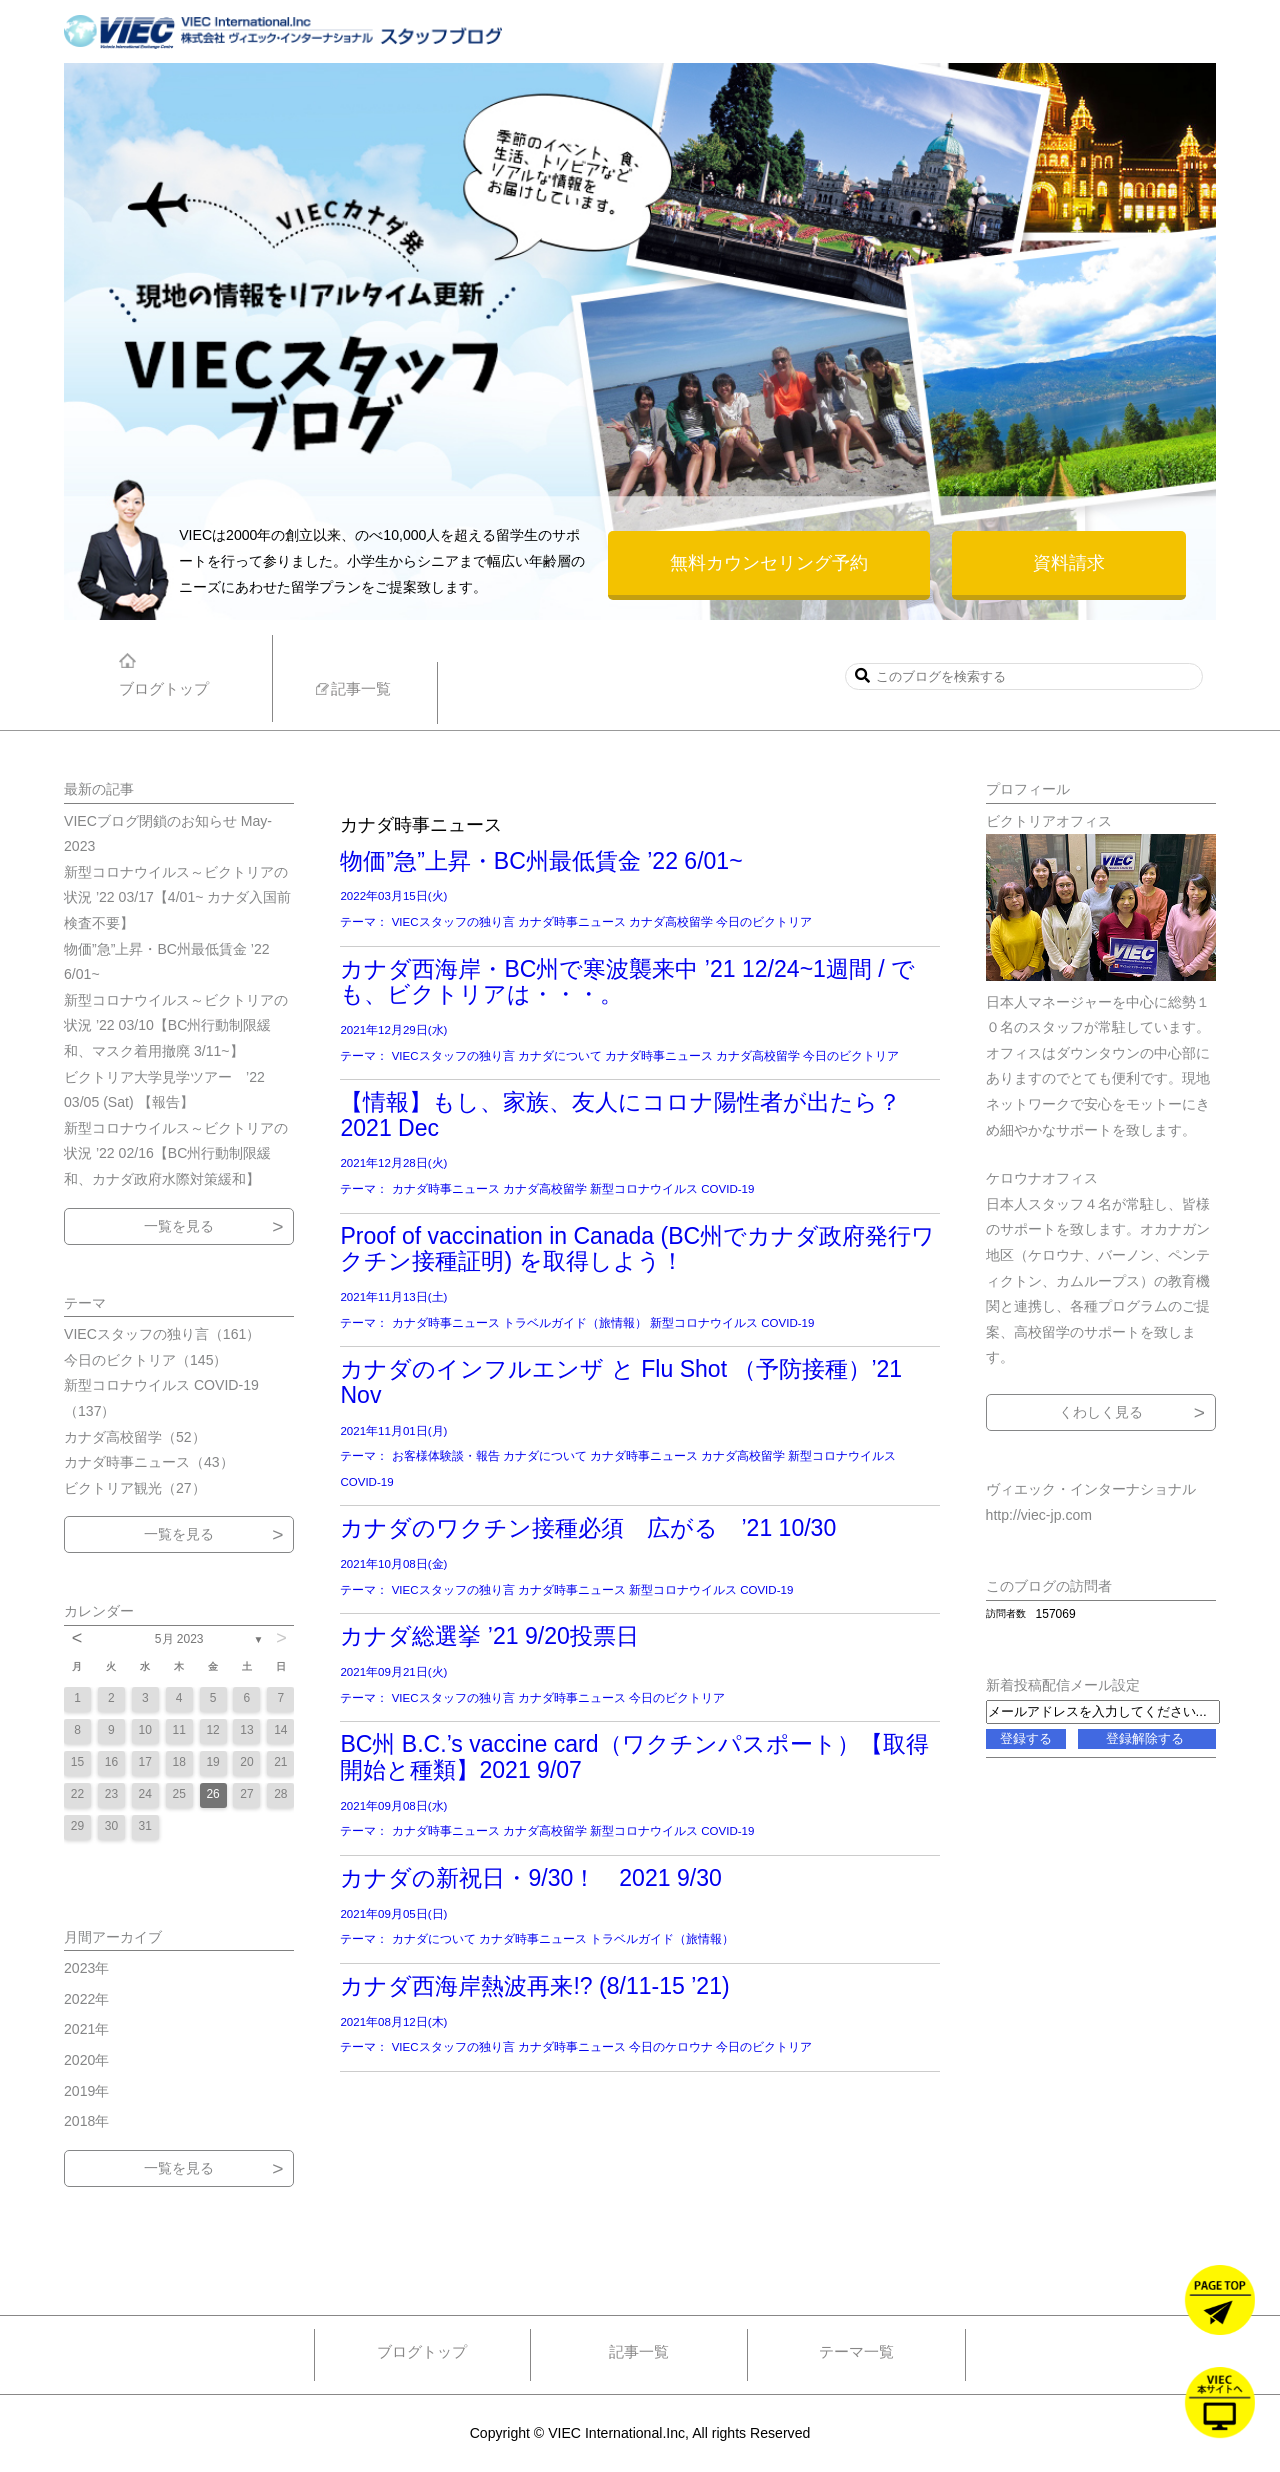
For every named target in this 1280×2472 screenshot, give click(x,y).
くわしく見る (1101, 1412)
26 (212, 1794)
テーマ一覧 (856, 2351)
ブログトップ (422, 2351)
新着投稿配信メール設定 (1063, 1685)
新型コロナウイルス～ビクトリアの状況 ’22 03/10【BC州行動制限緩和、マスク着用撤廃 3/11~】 (176, 1025)
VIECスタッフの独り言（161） (162, 1334)
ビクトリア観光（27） (135, 1488)
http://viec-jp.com (1039, 1515)
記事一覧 (639, 2351)
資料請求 (1069, 563)
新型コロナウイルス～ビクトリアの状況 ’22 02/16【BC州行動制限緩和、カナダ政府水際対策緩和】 (176, 1153)
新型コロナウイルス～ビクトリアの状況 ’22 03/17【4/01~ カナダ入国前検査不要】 (177, 897)
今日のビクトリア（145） (146, 1360)
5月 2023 (179, 1639)
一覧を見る (179, 1226)
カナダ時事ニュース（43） (149, 1462)
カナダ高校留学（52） (135, 1437)
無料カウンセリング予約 (769, 563)
